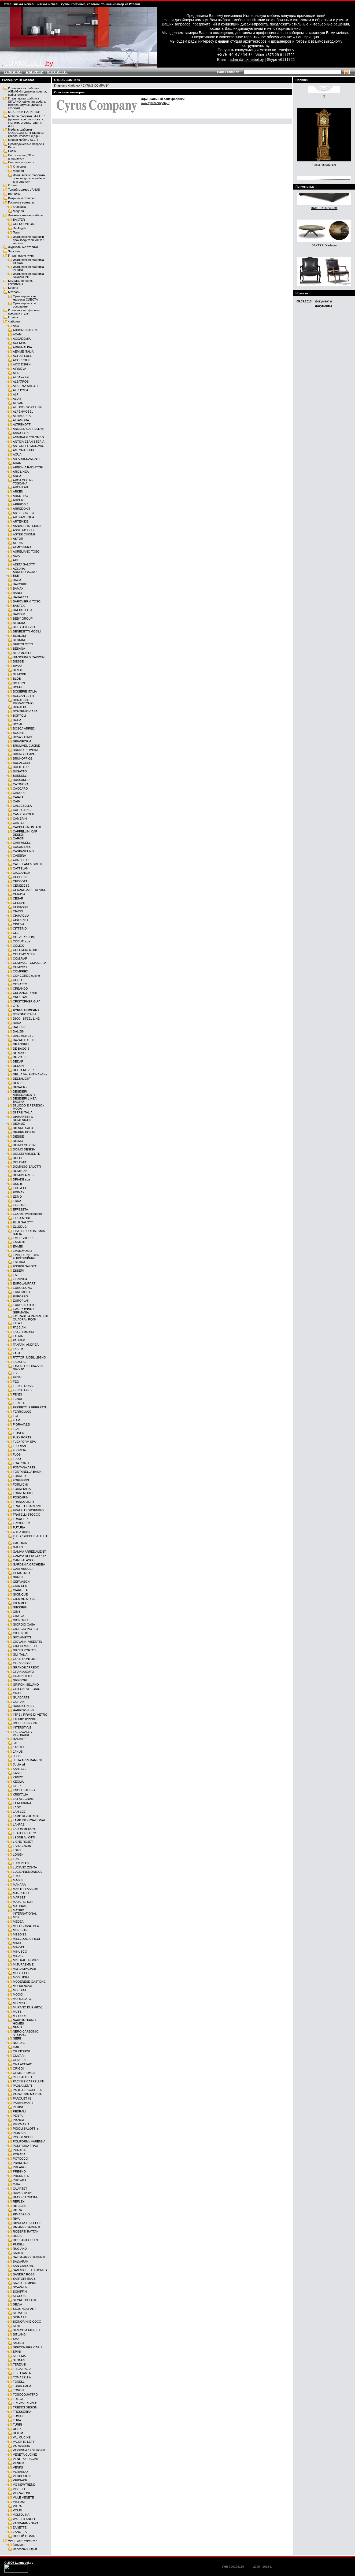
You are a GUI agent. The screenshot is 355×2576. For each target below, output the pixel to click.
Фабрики (14, 321)
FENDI (17, 1394)
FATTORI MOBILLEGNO (29, 1357)
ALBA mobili (21, 377)
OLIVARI (18, 2055)
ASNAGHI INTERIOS (27, 525)
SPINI (17, 2351)
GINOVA (18, 1616)
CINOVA (18, 924)
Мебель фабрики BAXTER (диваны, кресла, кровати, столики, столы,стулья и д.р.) (26, 120)
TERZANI (19, 2364)
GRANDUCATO (23, 1671)
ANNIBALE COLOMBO (28, 437)
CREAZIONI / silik (25, 992)
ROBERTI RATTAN (26, 2231)
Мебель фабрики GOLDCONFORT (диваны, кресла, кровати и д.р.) (26, 133)
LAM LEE (19, 1811)
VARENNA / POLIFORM (29, 2450)
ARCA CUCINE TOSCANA (23, 482)
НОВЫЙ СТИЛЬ (24, 2536)
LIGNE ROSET (23, 1841)
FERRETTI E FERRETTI (29, 1407)
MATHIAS (19, 1906)
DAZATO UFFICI (24, 1040)
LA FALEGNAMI (23, 1798)
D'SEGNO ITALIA (24, 1014)
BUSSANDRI (21, 780)
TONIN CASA (22, 2386)
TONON (18, 2390)
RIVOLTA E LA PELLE (27, 2223)
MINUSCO (20, 1951)
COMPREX (20, 971)
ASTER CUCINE (24, 534)
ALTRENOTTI (22, 424)
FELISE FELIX (22, 1390)
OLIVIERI (19, 2059)
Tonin (16, 232)
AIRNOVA (19, 368)
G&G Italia (20, 1543)
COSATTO (20, 984)
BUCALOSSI (21, 762)
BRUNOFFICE (22, 758)
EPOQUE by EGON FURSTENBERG (26, 1256)
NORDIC (19, 2042)
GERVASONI (22, 1581)
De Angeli (19, 228)
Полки (12, 151)
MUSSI (17, 2011)
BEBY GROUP (23, 618)
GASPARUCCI (22, 1568)
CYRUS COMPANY (26, 1010)
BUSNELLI (20, 775)
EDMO (17, 1196)
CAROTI (18, 838)
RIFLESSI (19, 2205)
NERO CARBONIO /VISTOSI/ (25, 2033)
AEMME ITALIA (23, 351)
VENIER (18, 2463)
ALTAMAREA (22, 415)
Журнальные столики (23, 247)
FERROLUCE (22, 1411)
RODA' (17, 2235)
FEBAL (18, 1377)
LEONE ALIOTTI (24, 1837)
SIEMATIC (20, 2313)
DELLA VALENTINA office (30, 1074)
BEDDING (20, 622)
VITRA (17, 2506)
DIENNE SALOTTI (25, 1128)
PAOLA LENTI (22, 2085)
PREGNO (19, 2171)
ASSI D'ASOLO (23, 530)
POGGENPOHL (23, 2137)
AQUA (17, 454)
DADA (17, 1022)
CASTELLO (21, 859)
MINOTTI (19, 1947)
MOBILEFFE (21, 1973)
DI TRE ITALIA (22, 1112)
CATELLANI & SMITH (27, 864)
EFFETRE (20, 1205)
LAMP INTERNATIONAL (29, 1820)
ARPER (18, 500)
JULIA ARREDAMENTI (28, 1760)
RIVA (16, 2218)
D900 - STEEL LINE (26, 1018)
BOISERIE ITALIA (25, 691)
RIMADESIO (21, 2214)
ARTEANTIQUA (23, 517)
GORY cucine (22, 1663)
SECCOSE (20, 2295)
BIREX (17, 670)
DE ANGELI (21, 1044)
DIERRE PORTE (24, 1132)
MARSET (19, 1897)
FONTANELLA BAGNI (27, 1471)
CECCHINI (20, 877)
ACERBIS (19, 343)
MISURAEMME (23, 1964)
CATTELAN (20, 868)
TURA (17, 2420)
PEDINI (18, 2107)
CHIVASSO (20, 907)
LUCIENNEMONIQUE (27, 1871)
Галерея (18, 2544)
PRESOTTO (21, 2175)
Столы (12, 185)
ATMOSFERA (22, 547)
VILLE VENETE (23, 2497)
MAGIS (18, 1880)
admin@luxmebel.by (247, 59)
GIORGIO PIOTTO (25, 1628)
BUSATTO (20, 771)
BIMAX (17, 665)
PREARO (19, 2167)
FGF (16, 1415)
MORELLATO (22, 1998)
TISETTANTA (22, 2373)
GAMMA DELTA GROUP (29, 1555)
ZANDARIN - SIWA (25, 2523)
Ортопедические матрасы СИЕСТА (25, 298)
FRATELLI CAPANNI (27, 1506)
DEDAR (18, 1061)
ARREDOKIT (21, 508)
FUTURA (19, 1527)
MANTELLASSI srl (25, 1888)
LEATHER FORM (24, 1833)
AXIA (16, 555)
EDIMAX (18, 1192)
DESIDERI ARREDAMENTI (24, 1093)
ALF (16, 394)
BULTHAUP (21, 767)
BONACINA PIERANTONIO (23, 701)
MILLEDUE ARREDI (26, 1938)
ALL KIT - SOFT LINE (27, 407)
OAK (16, 2047)
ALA (16, 373)
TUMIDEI (19, 2416)
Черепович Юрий (25, 2549)
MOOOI (18, 1994)
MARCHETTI (21, 1893)
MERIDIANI (20, 1930)
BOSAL (18, 724)
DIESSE (18, 1136)
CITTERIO (20, 928)
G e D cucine (21, 1531)
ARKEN (18, 491)
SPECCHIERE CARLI (27, 2347)
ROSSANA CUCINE (26, 2240)
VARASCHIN (21, 2446)
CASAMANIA (22, 847)
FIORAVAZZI (21, 1424)
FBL (16, 1373)
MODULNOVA (22, 1985)
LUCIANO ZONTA (25, 1867)
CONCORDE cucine (26, 975)
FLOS (17, 1454)
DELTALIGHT (22, 1078)
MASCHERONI (23, 1901)
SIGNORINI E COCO (27, 2321)
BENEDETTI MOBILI (27, 631)
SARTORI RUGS (24, 2278)
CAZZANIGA (21, 872)
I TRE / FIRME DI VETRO (30, 1714)
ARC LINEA (21, 471)
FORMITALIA (22, 1488)
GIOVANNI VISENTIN (27, 1641)
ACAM (17, 334)
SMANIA (18, 2343)
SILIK (16, 2325)
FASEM (18, 1348)
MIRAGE (19, 1955)
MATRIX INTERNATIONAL (25, 1912)
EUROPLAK (21, 1300)
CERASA (19, 894)
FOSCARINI (21, 1497)
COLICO (18, 945)
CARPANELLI (22, 842)
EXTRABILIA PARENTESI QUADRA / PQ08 (30, 1318)
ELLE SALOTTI (23, 1222)
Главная (60, 85)
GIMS (17, 1611)
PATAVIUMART (23, 2102)
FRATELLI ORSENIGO (28, 1510)
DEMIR (18, 1083)
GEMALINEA (21, 1573)
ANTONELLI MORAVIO (28, 445)
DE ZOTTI (20, 1057)
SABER (18, 2253)
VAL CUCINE (22, 2437)
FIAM (16, 1420)
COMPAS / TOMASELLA (29, 962)
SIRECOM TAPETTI (26, 2330)
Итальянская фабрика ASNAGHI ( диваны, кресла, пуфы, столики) (27, 91)
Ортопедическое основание (24, 305)
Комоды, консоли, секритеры (20, 282)
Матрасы (14, 292)
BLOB (17, 678)
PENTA (18, 2115)
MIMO (17, 1943)
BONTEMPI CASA (25, 711)
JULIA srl (19, 1764)
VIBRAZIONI (21, 2493)
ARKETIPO (20, 495)
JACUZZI (19, 1747)
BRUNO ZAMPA (24, 754)
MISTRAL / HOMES (26, 1960)
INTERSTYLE (22, 1727)
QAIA (16, 2184)
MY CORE (20, 2016)
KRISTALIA (20, 1794)
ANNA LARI (21, 433)
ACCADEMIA (22, 338)
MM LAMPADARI (24, 1968)
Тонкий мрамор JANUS (24, 189)
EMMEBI (19, 1242)
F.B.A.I (17, 1323)
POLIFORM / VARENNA (29, 2141)
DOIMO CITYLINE (25, 1145)
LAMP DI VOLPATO (26, 1816)
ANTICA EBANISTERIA (29, 441)
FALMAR (19, 1340)
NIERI (17, 2038)
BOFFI (17, 687)
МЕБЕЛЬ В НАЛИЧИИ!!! (24, 111)
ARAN (17, 463)
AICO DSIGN (22, 364)
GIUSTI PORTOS (24, 1650)
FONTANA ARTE (24, 1467)
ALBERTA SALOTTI (26, 385)
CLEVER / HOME (24, 937)
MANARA (19, 1884)
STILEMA (19, 2355)
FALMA (18, 1336)
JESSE (18, 1755)
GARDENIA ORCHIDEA (29, 1564)
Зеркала (14, 251)
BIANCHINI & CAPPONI (29, 657)
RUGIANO (20, 2248)
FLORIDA (19, 1450)
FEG (16, 1381)
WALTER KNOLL (24, 2519)
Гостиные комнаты (21, 202)
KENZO (18, 1777)
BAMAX (18, 588)
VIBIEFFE (19, 2488)
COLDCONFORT (24, 223)
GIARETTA (20, 1590)
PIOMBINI (19, 2132)
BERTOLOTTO (23, 644)
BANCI (17, 592)
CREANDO (20, 988)
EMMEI (18, 1246)
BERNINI (19, 640)
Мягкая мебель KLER (23, 139)
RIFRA (17, 2210)
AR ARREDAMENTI (26, 458)
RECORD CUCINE (25, 2197)
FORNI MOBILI (23, 1493)
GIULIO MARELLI (25, 1646)
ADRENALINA (22, 347)
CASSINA (19, 855)
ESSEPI (18, 1270)
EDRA (17, 1200)
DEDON (18, 1065)
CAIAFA (18, 797)
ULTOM (18, 2433)
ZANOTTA (20, 2531)
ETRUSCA (20, 1279)
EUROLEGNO (22, 1287)
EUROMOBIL (22, 1292)
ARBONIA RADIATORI (28, 467)
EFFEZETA (20, 1209)
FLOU (17, 1458)
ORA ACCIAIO (22, 2064)
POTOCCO (20, 2158)
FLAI (16, 1428)
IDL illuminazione (24, 1718)
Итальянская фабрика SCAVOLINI (28, 275)
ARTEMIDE (20, 521)
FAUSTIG (19, 1361)
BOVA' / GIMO (22, 737)
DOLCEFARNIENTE (26, 1153)
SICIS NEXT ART (24, 2308)
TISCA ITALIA (22, 2368)
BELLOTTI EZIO (24, 627)
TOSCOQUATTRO (25, 2394)
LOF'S (17, 1850)
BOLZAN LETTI (23, 695)
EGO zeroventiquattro (27, 1213)
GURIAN (19, 1701)
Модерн (18, 170)
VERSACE (20, 2480)
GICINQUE (20, 1594)
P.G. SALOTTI (22, 2077)
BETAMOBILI (22, 652)
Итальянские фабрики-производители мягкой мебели (29, 240)
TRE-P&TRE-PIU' (24, 2403)
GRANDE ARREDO (26, 1667)
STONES (19, 2360)
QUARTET (20, 2188)
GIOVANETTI (22, 1637)
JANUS (18, 1751)
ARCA (17, 476)
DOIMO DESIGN (24, 1149)
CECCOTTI (20, 881)
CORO (17, 980)
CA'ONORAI (21, 784)
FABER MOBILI (23, 1331)
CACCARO (20, 788)
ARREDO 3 (20, 504)
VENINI (18, 2467)
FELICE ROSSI (23, 1385)
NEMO (17, 2027)
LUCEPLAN (21, 1863)
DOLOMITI (20, 1162)
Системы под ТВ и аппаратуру (21, 157)
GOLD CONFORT (25, 1658)
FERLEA (19, 1403)
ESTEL (18, 1274)
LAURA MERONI (24, 1828)
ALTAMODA (21, 420)
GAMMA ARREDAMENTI (30, 1551)
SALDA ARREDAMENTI (29, 2257)
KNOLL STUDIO (24, 1790)
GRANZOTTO (22, 1676)
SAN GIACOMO (23, 2265)
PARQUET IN (22, 2098)
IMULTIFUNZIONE (25, 1723)
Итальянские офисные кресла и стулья (24, 312)
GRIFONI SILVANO (26, 1684)
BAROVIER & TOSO (26, 601)
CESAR (18, 898)
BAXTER (19, 219)
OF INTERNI (21, 2051)
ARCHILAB (20, 487)
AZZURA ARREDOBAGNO (24, 570)
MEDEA (18, 1921)
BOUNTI (18, 732)
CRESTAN (20, 997)
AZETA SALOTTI (24, 564)
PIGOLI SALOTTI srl (26, 2128)
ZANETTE (20, 2527)
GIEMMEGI (20, 1603)
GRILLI (18, 1693)
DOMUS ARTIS (23, 1175)
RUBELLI (19, 2244)
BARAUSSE (21, 597)
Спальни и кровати (21, 162)
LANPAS (18, 1824)
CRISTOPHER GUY (26, 1001)
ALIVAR (18, 403)
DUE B (17, 1183)
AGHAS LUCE (22, 355)
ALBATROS (21, 381)
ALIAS (17, 398)
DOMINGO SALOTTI (27, 1166)
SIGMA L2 (20, 2317)
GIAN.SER (20, 1585)
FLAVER (18, 1433)
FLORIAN (19, 1446)
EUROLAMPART (24, 1283)
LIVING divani (22, 1846)
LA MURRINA (22, 1803)
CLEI (16, 932)
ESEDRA (19, 1262)
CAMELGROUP (23, 814)
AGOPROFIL (21, 360)
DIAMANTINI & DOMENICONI (23, 1118)
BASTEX (19, 605)
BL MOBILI (20, 674)
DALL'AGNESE (23, 1035)
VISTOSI (19, 2501)
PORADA (19, 2150)
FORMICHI (20, 1484)
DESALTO (20, 1087)
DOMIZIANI (20, 1170)
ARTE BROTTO (23, 513)
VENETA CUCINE (25, 2454)
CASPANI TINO (23, 851)
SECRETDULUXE (25, 2300)
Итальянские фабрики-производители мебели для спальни (29, 178)
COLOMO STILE (24, 954)
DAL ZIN (18, 1031)
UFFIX (17, 2428)
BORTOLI (19, 715)
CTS (16, 1005)
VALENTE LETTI (24, 2441)
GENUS (18, 1577)
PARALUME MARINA (27, 2094)
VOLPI (17, 2510)
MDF (16, 1917)
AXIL (16, 560)
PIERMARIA (21, 2124)
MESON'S (20, 1934)
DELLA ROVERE (24, 1070)
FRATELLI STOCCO (26, 1514)
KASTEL (18, 1773)
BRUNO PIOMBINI (25, 750)
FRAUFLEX (21, 1518)
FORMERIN (21, 1480)
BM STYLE (20, 682)
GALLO (18, 1547)
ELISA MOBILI (22, 1218)
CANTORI (19, 822)
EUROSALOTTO (24, 1304)
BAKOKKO (20, 584)
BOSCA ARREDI (24, 728)
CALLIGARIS (22, 810)
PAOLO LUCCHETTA (27, 2090)
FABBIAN (19, 1327)
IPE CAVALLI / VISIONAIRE (22, 1733)
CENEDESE (21, 885)
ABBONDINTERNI (25, 330)
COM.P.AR (20, 958)
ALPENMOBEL (23, 411)
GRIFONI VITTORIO (26, 1688)
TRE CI (18, 2398)
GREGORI (20, 1680)
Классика (19, 166)
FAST (16, 1353)
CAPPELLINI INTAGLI (28, 827)
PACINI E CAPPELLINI (28, 2081)
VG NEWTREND (24, 2484)
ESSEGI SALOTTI (25, 1266)
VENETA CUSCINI (25, 2458)
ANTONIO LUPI (23, 450)
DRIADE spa (21, 1179)
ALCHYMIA (20, 390)
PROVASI (19, 2180)
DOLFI (17, 1158)
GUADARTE (21, 1697)
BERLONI (19, 635)
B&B (16, 575)
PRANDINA (20, 2162)
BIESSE (18, 661)
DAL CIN (19, 1027)
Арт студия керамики (22, 2540)
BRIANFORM (22, 741)
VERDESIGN (22, 2476)
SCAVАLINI (20, 2287)
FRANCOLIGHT (23, 1501)
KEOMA (18, 1781)
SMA (16, 2338)
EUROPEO (20, 1296)
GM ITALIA (20, 1654)
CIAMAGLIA (21, 915)
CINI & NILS (21, 919)
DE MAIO (19, 1052)
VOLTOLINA (21, 2514)
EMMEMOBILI (22, 1250)
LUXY (17, 1876)
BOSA (17, 719)
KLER (17, 1785)
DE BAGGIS (21, 1048)
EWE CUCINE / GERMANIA (23, 1311)
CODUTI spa (21, 941)
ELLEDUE (20, 1226)
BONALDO (20, 707)
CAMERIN (20, 818)
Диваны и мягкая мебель (25, 215)
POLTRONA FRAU (25, 2145)
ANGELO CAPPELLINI (28, 428)
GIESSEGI (20, 1607)
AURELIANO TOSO (26, 551)
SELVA (17, 2304)
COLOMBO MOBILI (26, 950)
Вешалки (14, 193)
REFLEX (19, 2201)
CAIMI (17, 801)
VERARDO (20, 2471)
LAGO (17, 1807)
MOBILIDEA (21, 1977)
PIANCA (18, 2120)
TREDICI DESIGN (25, 2407)
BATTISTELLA (22, 610)
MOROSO (20, 2003)
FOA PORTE (21, 1463)
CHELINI (19, 902)
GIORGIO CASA (24, 1624)
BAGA (17, 580)
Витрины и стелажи (21, 198)
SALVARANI (21, 2261)
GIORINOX (20, 1633)
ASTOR (18, 538)
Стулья (13, 317)
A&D (16, 325)
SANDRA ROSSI (24, 2274)
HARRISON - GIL (24, 1706)
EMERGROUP (22, 1237)
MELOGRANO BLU (26, 1925)
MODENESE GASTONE (29, 1981)
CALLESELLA (22, 805)
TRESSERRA (22, 2411)
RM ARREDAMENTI (26, 2227)
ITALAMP (19, 1738)
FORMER (19, 1476)
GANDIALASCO (24, 1560)
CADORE (19, 792)
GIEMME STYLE (24, 1598)
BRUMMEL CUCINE (26, 745)
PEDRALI (19, 2111)
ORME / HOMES (24, 2072)
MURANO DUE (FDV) (27, 2007)
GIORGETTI (21, 1620)
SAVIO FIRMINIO (24, 2283)
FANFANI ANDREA (26, 1344)
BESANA (19, 648)
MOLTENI (19, 1990)
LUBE (17, 1858)
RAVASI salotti (22, 2192)
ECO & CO (20, 1188)
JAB (16, 1743)
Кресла (13, 287)
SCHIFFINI (20, 2291)
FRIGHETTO (21, 1523)
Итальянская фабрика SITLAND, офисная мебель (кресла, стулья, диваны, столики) (27, 103)
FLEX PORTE (22, 1437)
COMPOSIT (21, 967)
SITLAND (19, 2334)
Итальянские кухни (21, 255)
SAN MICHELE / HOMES (30, 2270)
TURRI (17, 2424)
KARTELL (19, 1768)
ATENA (18, 543)
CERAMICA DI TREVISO (29, 889)
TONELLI (19, 2381)
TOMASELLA (22, 2377)
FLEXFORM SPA (24, 1441)
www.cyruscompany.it (155, 103)
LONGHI (18, 1854)
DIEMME (19, 1123)
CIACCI (18, 911)
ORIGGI (18, 2068)
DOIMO (18, 1140)
